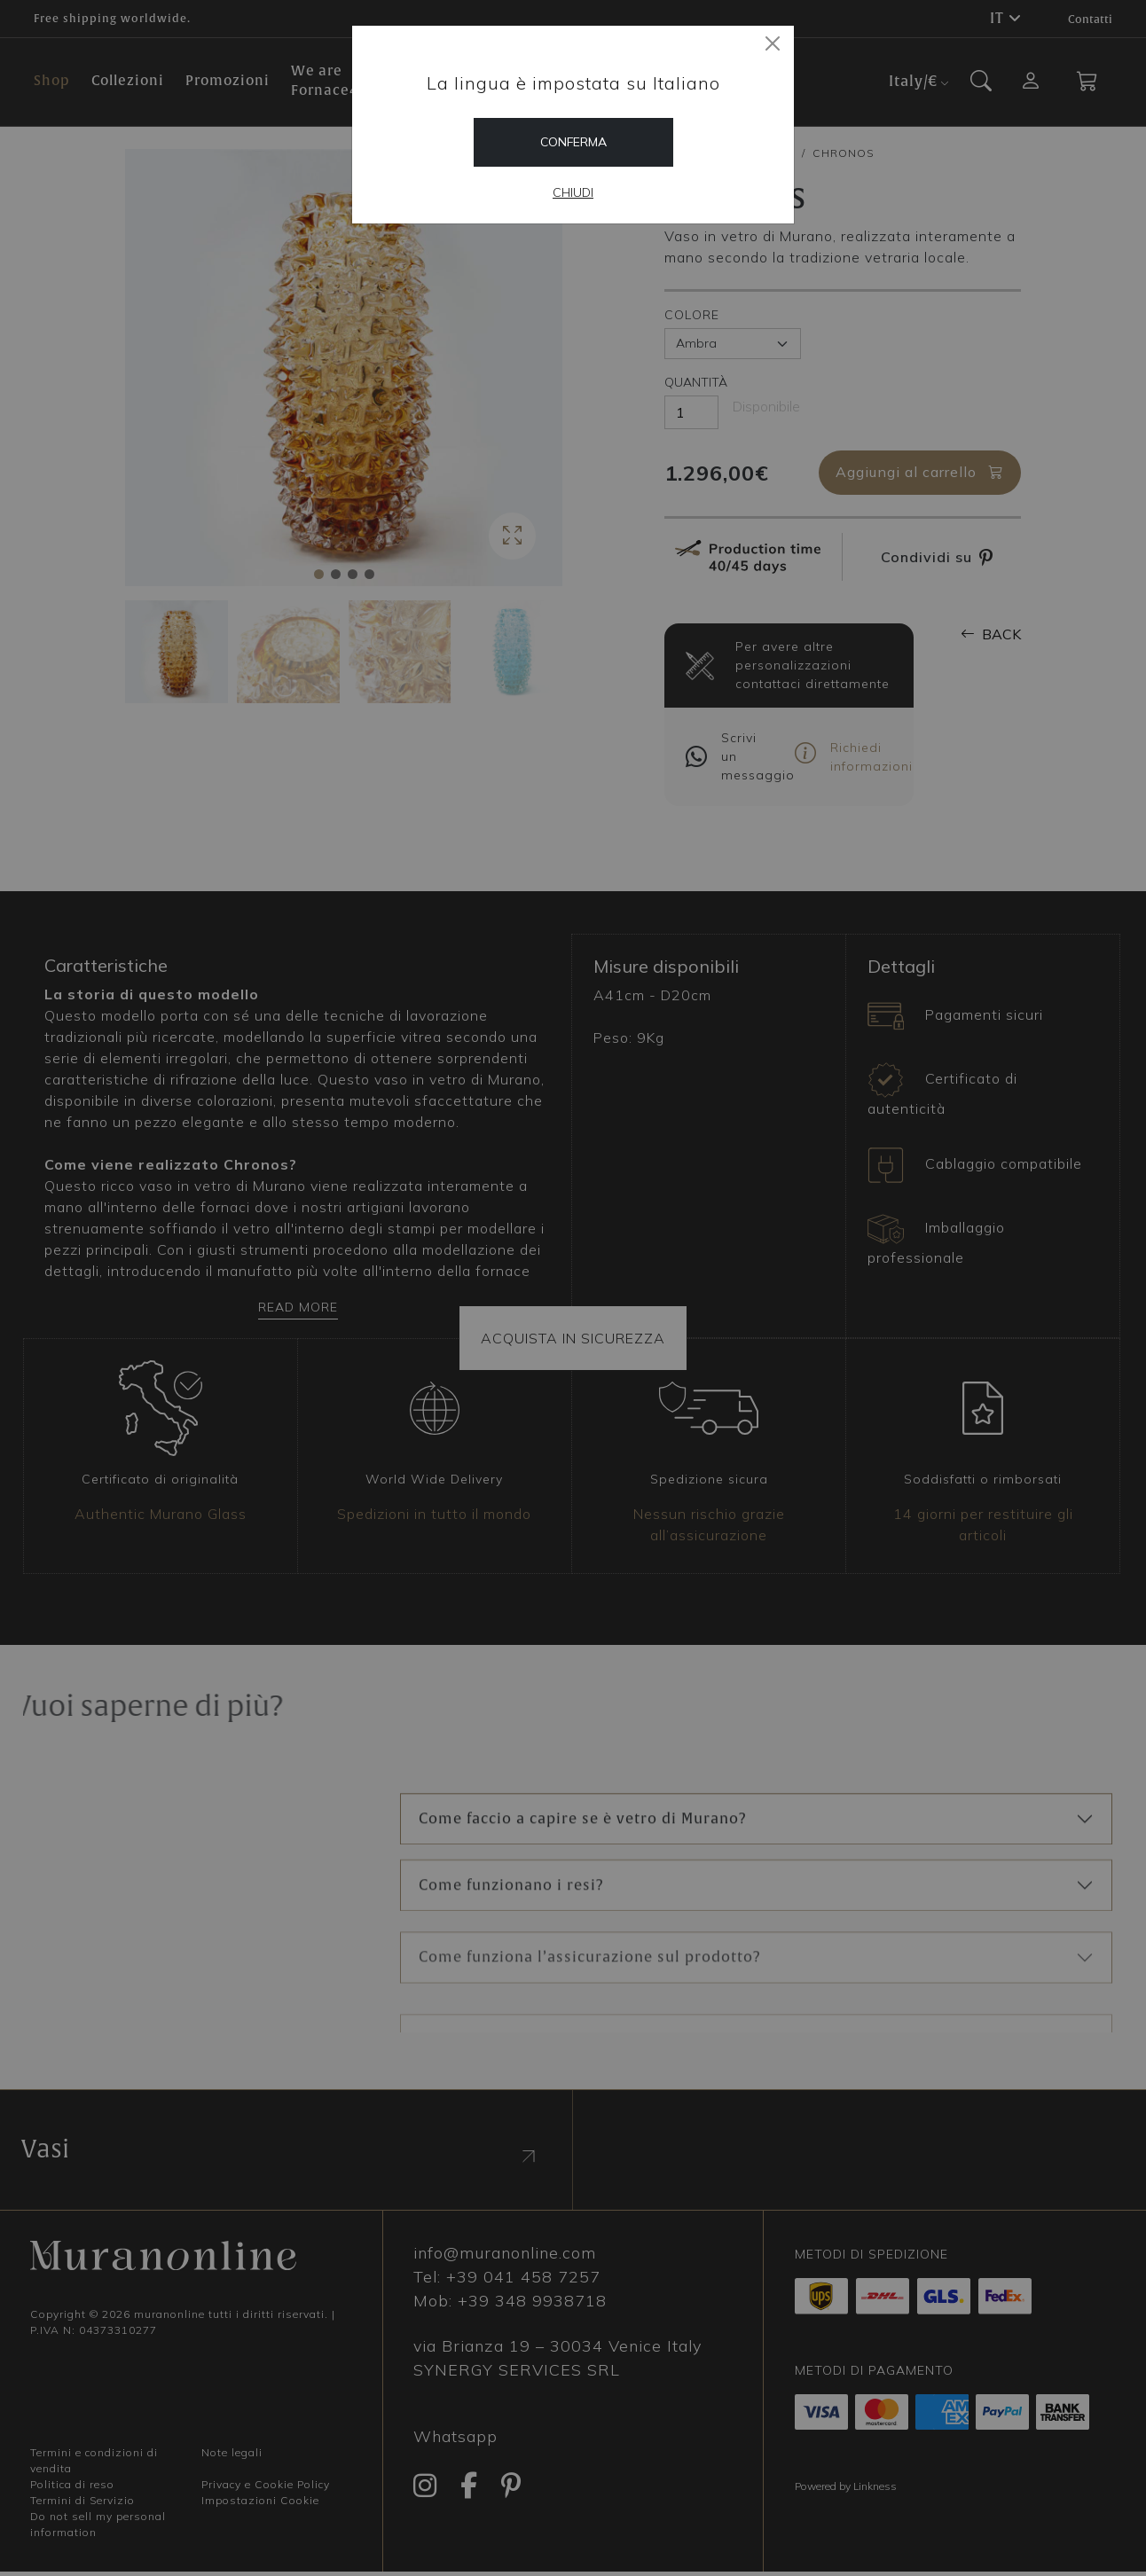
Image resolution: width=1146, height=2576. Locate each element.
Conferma (573, 142)
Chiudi (573, 192)
